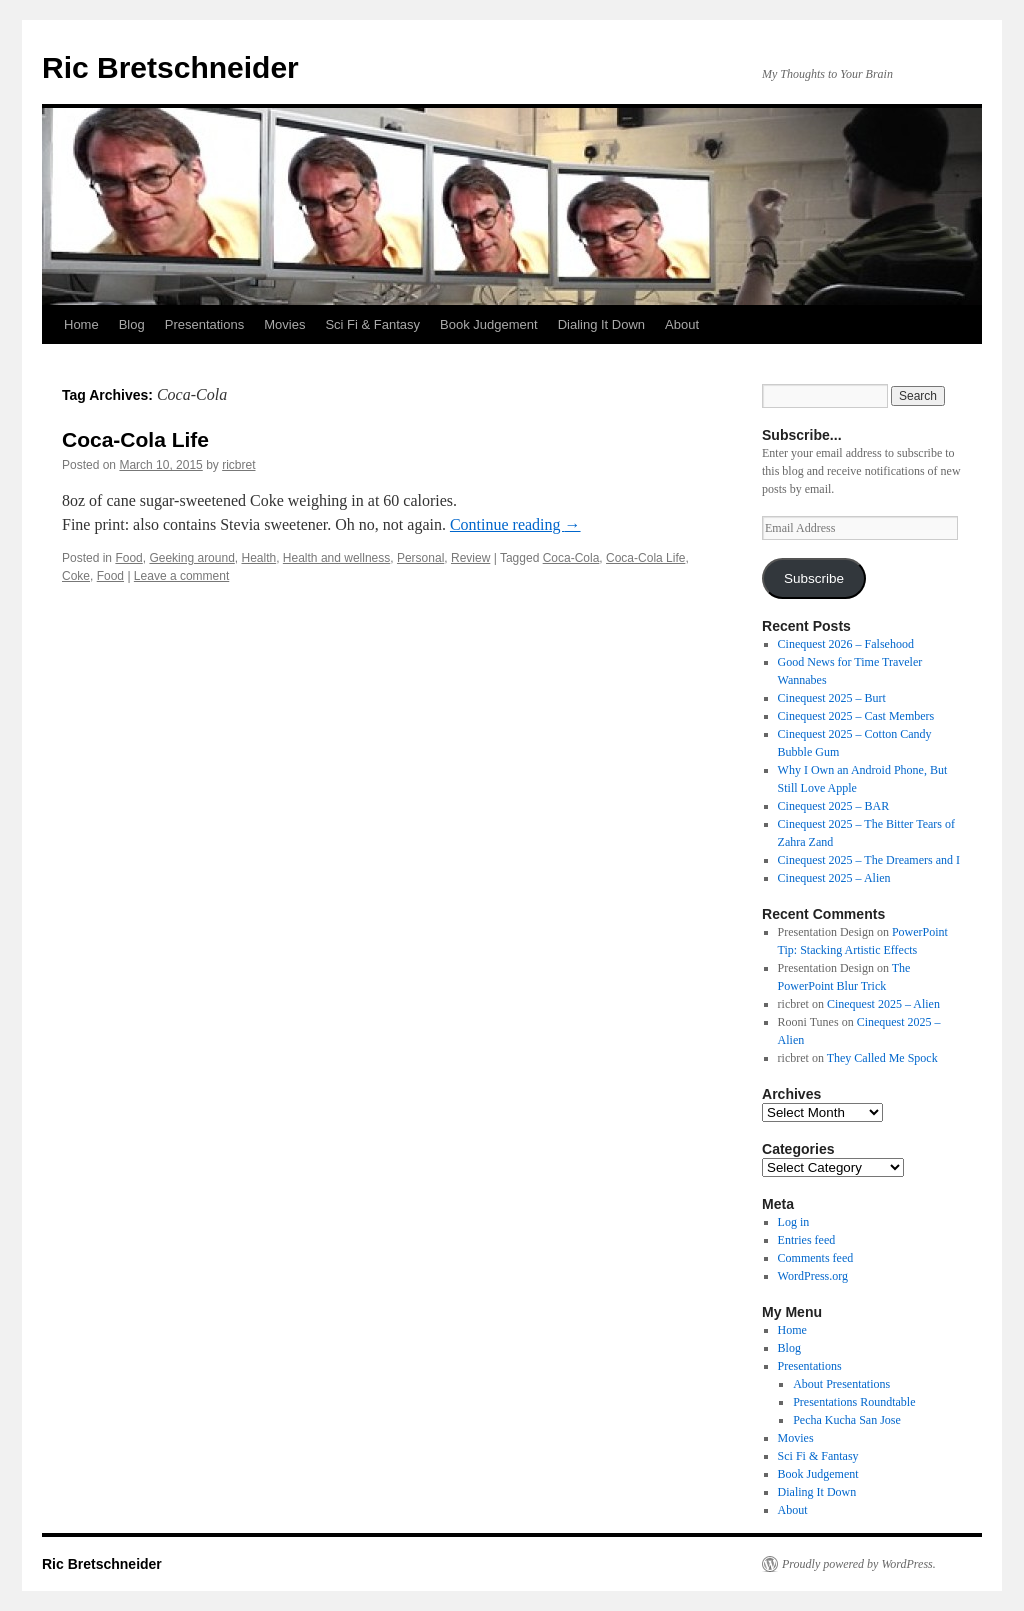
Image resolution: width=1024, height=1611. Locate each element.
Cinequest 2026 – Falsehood (846, 644)
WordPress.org (813, 1276)
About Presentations (841, 1384)
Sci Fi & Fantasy (372, 324)
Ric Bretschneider (170, 67)
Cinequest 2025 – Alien (834, 878)
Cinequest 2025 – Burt (832, 698)
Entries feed (807, 1240)
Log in (794, 1222)
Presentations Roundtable (854, 1402)
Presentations (205, 324)
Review (470, 558)
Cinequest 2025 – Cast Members (856, 716)
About (682, 324)
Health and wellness (336, 558)
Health (259, 558)
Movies (284, 324)
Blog (132, 324)
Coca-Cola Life (135, 439)
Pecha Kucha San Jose (847, 1420)
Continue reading (515, 524)
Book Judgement (489, 324)
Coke (76, 576)
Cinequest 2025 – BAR (834, 806)
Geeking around (191, 558)
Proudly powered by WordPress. (859, 1564)
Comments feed (816, 1258)
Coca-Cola (571, 558)
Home (81, 324)
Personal (420, 558)
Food (128, 558)
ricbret (238, 465)
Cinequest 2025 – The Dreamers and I (869, 860)
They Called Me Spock (882, 1058)
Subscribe (814, 578)
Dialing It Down (601, 324)
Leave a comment (181, 576)
